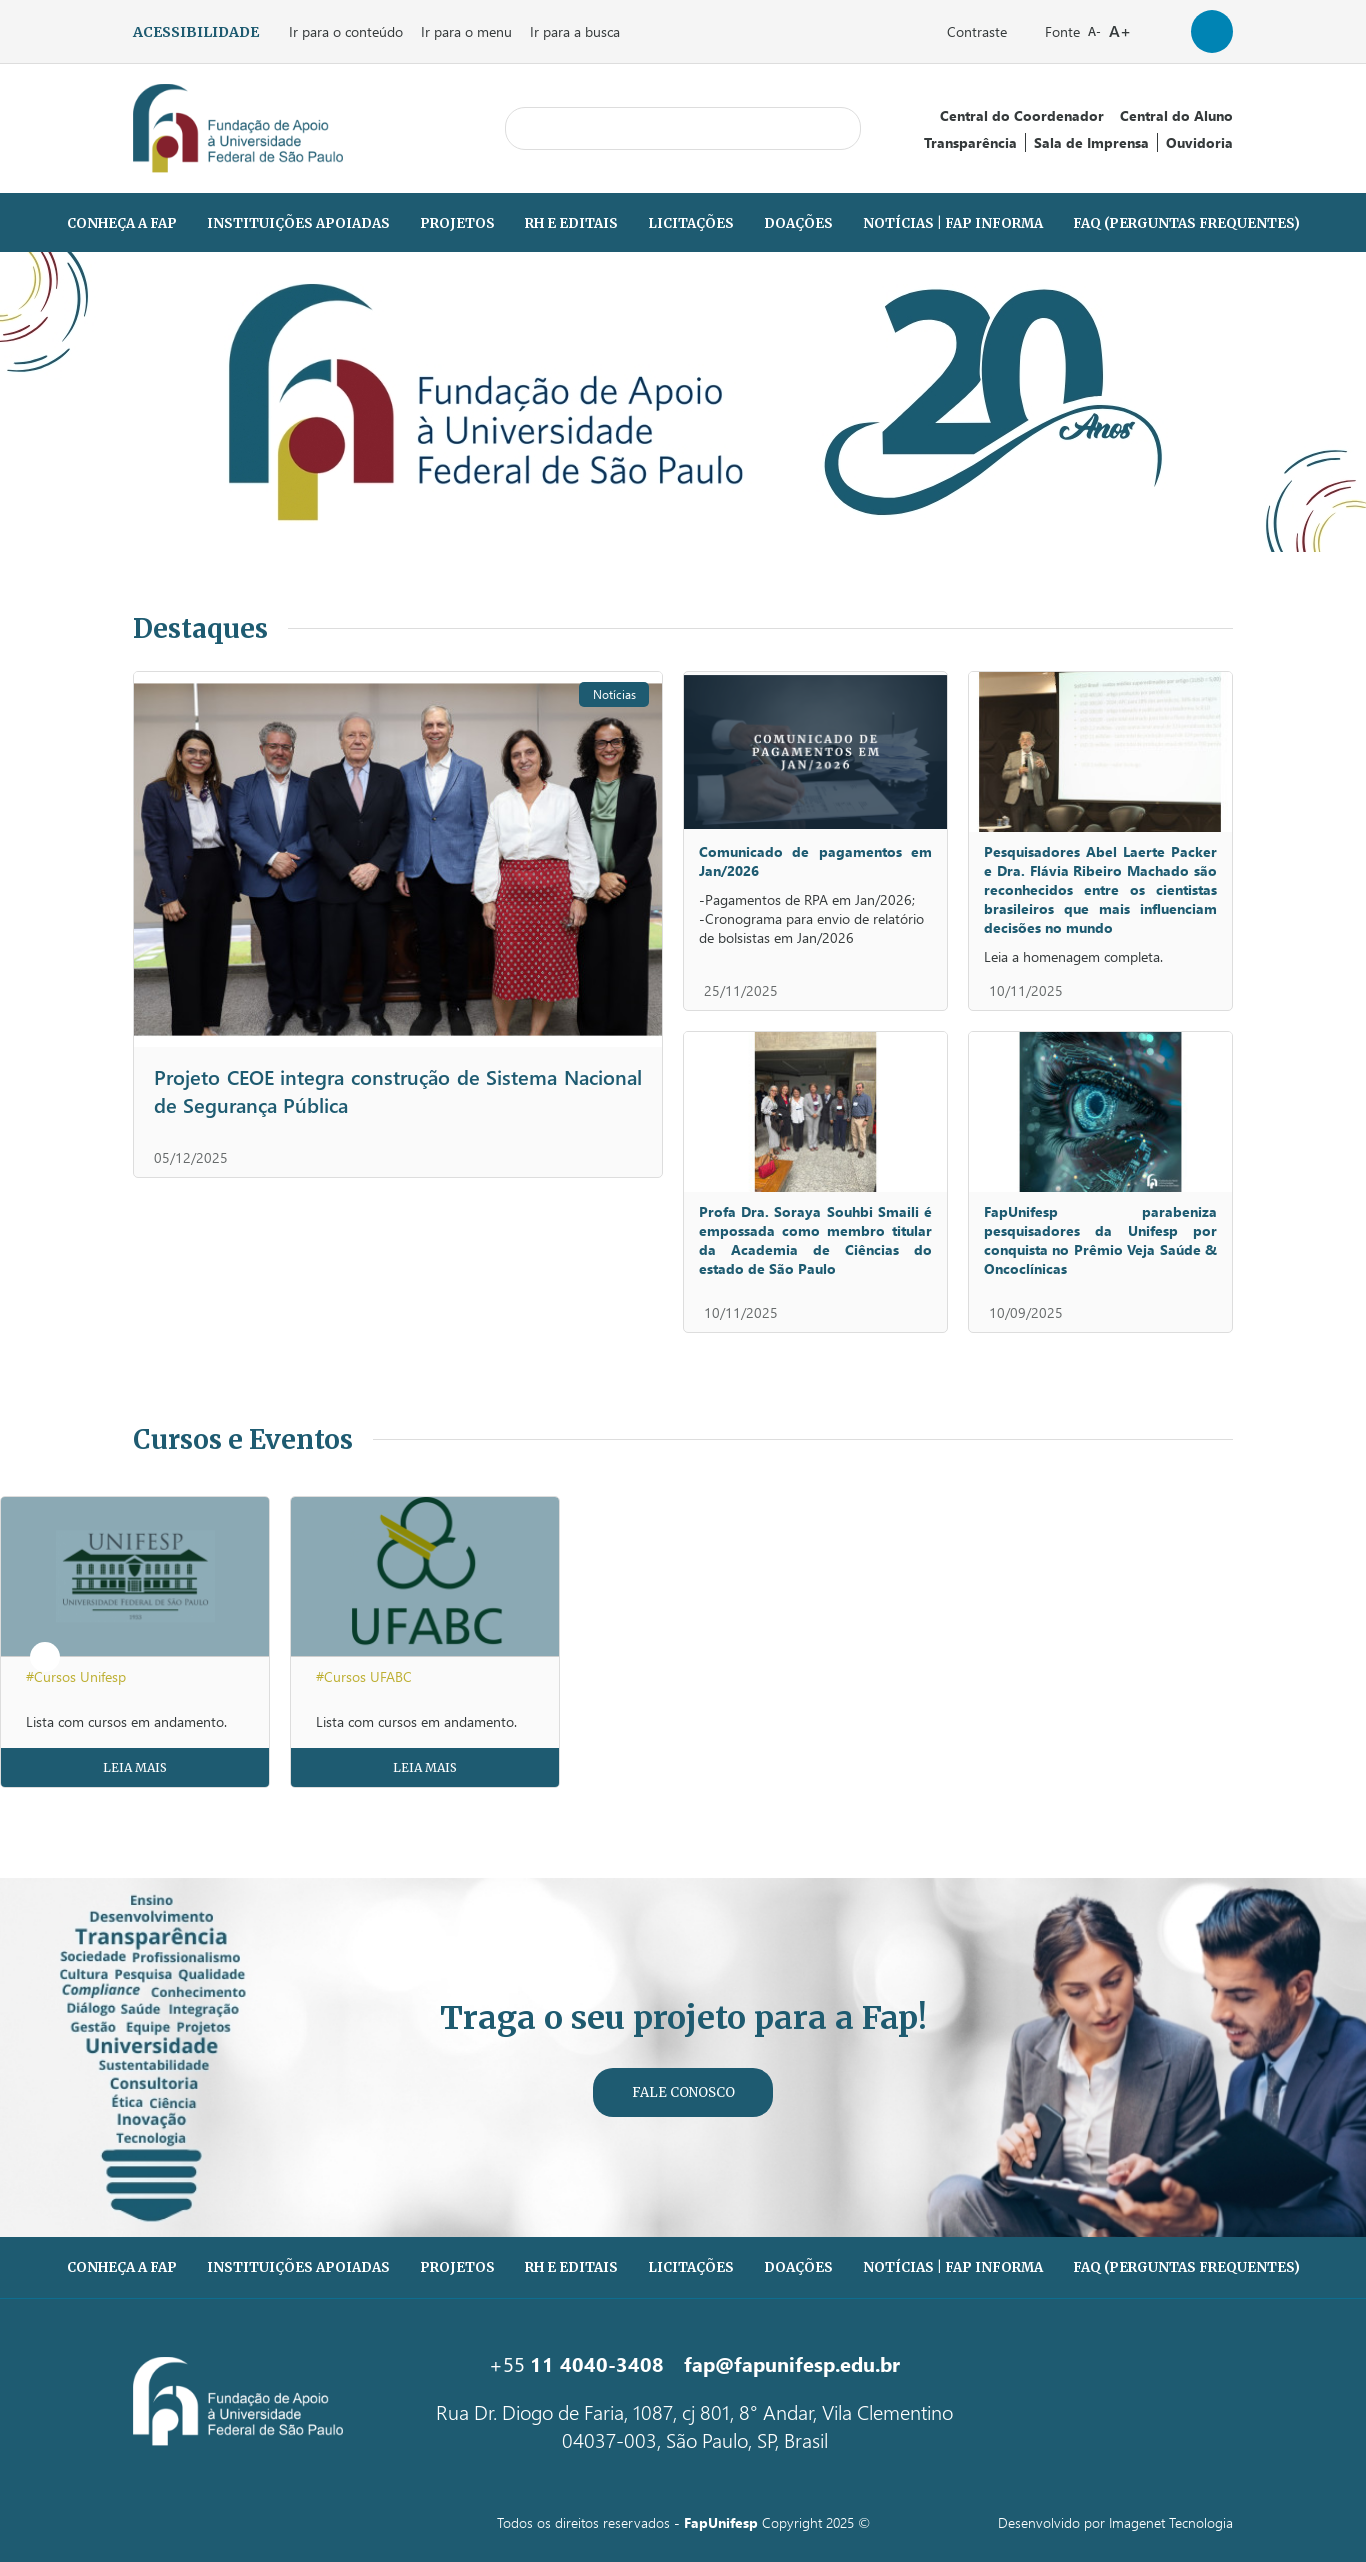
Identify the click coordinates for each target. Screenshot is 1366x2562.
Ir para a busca (575, 31)
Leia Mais (135, 1767)
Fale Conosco (683, 2092)
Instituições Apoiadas (298, 223)
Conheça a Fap (122, 223)
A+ (1120, 30)
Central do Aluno (1176, 115)
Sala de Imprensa (1091, 142)
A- (1094, 31)
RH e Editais (571, 223)
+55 (576, 2363)
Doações (798, 223)
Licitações (691, 223)
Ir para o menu (466, 31)
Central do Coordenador (1022, 115)
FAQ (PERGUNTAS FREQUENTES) (1186, 223)
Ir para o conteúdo (346, 31)
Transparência (970, 142)
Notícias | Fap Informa (953, 223)
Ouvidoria (1199, 142)
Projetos (457, 223)
